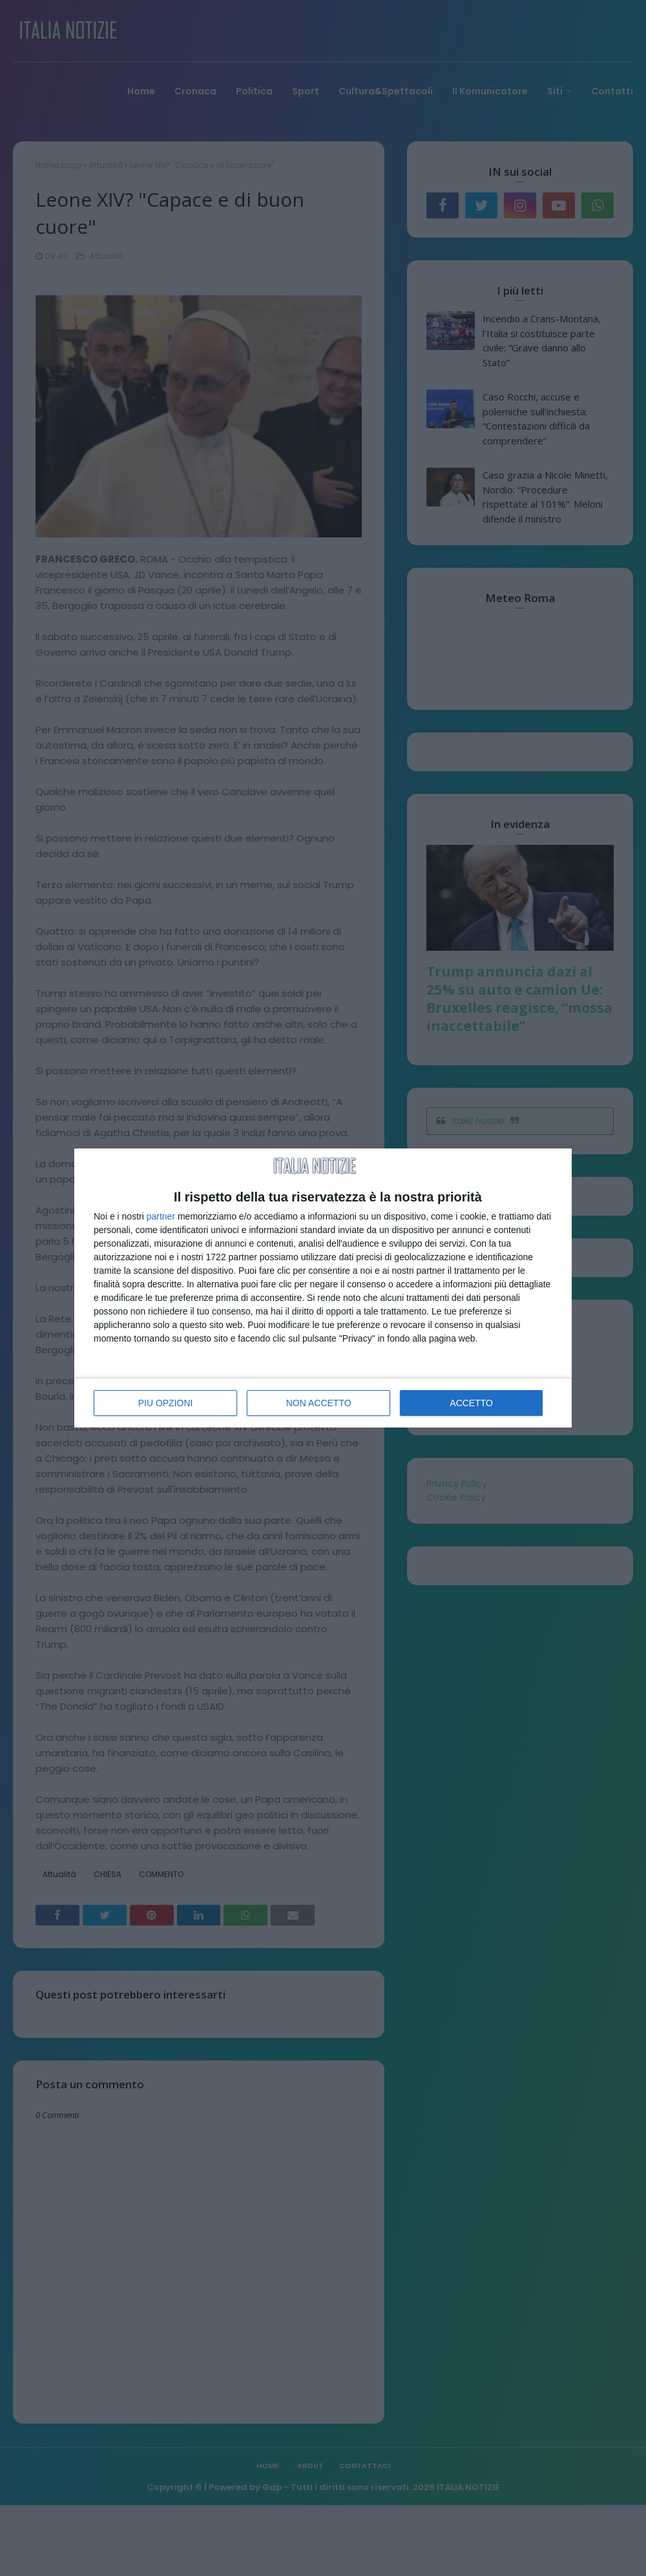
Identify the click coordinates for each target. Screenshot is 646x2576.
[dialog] (323, 1288)
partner (161, 1216)
